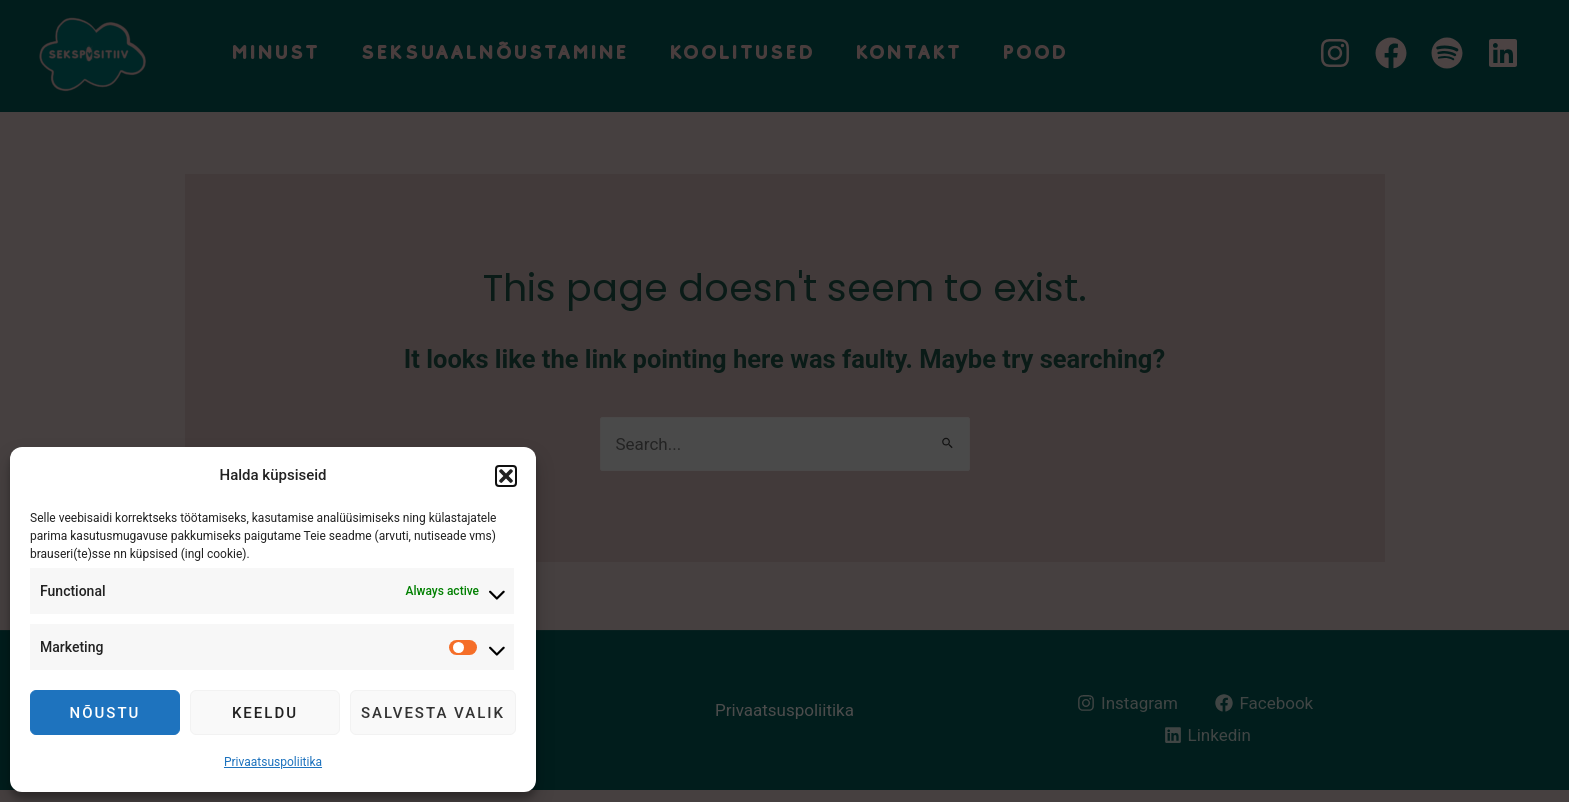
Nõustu (105, 713)
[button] (506, 476)
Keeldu (265, 713)
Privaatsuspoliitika (273, 762)
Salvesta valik (433, 713)
